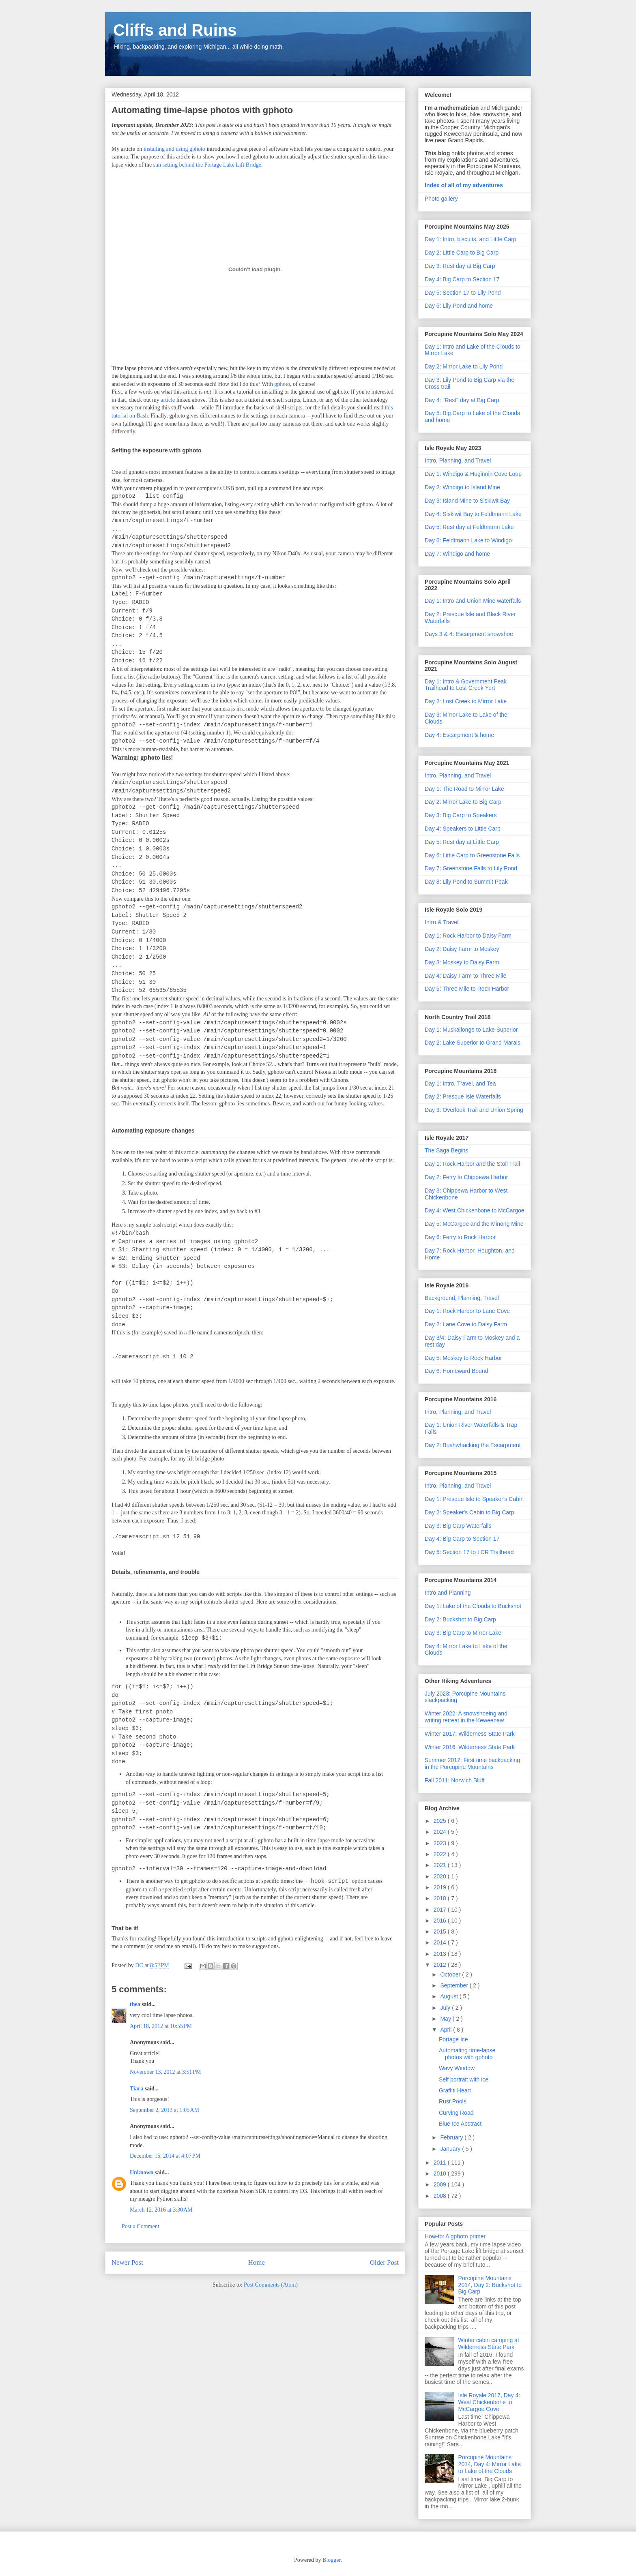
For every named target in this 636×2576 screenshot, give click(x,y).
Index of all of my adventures (464, 185)
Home (256, 2262)
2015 (441, 1931)
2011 (441, 2162)
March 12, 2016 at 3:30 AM (161, 2210)
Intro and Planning (448, 1592)
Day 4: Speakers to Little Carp (463, 828)
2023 (441, 1843)
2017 (441, 1909)
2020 (441, 1876)
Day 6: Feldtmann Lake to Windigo (468, 540)
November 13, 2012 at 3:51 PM (165, 2072)
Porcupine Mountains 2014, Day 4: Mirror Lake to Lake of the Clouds (489, 2464)
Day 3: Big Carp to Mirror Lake (463, 1633)
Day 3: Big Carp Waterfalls (458, 1525)
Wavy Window (457, 2068)
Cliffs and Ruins (174, 30)
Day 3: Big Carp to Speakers (460, 815)
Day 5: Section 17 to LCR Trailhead (469, 1552)
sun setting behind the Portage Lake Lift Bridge (207, 165)
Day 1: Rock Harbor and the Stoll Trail (472, 1164)
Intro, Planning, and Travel (458, 460)
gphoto (282, 384)
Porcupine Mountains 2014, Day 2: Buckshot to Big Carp (490, 2285)
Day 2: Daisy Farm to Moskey (462, 949)
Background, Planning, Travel (462, 1298)
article (168, 400)
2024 (441, 1832)
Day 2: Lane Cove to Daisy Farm (466, 1324)
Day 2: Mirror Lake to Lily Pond (464, 366)
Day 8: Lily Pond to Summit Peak (466, 881)
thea (135, 2004)
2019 (441, 1887)
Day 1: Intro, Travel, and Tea (460, 1083)
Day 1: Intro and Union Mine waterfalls (473, 600)
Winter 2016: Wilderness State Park (470, 1747)
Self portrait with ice (463, 2079)
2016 (441, 1920)
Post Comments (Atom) (271, 2285)
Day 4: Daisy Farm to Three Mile (465, 975)
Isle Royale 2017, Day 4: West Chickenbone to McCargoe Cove (489, 2402)
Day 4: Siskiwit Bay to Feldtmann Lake (473, 514)
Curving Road (456, 2112)
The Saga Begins (446, 1150)
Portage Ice (453, 2039)
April (446, 2029)
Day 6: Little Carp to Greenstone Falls (472, 855)
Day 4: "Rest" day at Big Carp (462, 400)
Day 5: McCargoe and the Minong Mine (474, 1224)
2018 (441, 1898)
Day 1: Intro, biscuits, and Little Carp (470, 239)
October (451, 1974)
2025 (441, 1821)
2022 (441, 1854)
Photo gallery (441, 198)
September (454, 1985)
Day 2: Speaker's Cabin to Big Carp (469, 1512)
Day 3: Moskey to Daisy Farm (462, 962)
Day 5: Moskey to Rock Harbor (463, 1358)
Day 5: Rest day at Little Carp (462, 842)
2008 (441, 2196)
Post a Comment (140, 2226)
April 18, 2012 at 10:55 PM (161, 2026)
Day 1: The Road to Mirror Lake (464, 789)
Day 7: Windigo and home (457, 553)
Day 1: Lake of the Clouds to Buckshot (473, 1606)
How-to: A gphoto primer (455, 2236)
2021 (441, 1865)
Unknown (141, 2172)
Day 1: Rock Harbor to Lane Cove (467, 1311)
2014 (441, 1942)
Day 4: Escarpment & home (459, 735)
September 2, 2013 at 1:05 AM (164, 2110)
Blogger (331, 2560)
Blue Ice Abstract (460, 2123)
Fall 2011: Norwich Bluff (455, 1780)
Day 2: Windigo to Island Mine (462, 487)
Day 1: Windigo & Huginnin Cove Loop (473, 474)
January (451, 2149)
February (452, 2137)
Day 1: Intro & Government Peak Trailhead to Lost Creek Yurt (466, 685)
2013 (441, 1954)
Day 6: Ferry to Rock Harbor (460, 1237)
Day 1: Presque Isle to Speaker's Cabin (474, 1499)
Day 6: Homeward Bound (456, 1371)
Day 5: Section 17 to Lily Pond (463, 292)
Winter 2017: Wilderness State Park (470, 1733)
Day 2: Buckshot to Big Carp (460, 1619)
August (449, 1996)
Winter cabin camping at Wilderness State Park (488, 2343)
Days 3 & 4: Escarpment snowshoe (469, 634)
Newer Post (127, 2262)
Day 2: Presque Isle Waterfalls (463, 1096)
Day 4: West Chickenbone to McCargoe (474, 1210)
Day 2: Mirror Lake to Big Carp (463, 802)
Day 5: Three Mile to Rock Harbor (467, 988)
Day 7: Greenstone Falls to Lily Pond (471, 868)
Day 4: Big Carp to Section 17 (462, 279)
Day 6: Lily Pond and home (459, 305)
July (446, 2007)
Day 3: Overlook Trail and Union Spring (474, 1110)
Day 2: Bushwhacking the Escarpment (473, 1445)
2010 (441, 2173)
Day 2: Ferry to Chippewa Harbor (466, 1177)
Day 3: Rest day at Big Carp (460, 266)
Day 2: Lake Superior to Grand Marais (472, 1042)
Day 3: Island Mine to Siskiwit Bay (467, 500)
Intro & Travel (441, 922)
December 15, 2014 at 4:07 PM (165, 2156)
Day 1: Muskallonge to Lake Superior (471, 1029)
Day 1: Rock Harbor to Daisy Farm (468, 935)
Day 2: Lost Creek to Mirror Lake (466, 701)
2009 (441, 2184)
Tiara (136, 2089)
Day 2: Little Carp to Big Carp (461, 252)
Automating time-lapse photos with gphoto (467, 2053)
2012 (441, 1964)
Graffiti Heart (455, 2090)
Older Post (384, 2262)
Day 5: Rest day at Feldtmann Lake (469, 527)
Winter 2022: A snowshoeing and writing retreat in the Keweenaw (466, 1717)
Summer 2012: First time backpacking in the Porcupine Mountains (472, 1763)
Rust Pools (452, 2101)
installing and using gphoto (174, 149)
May (446, 2018)
